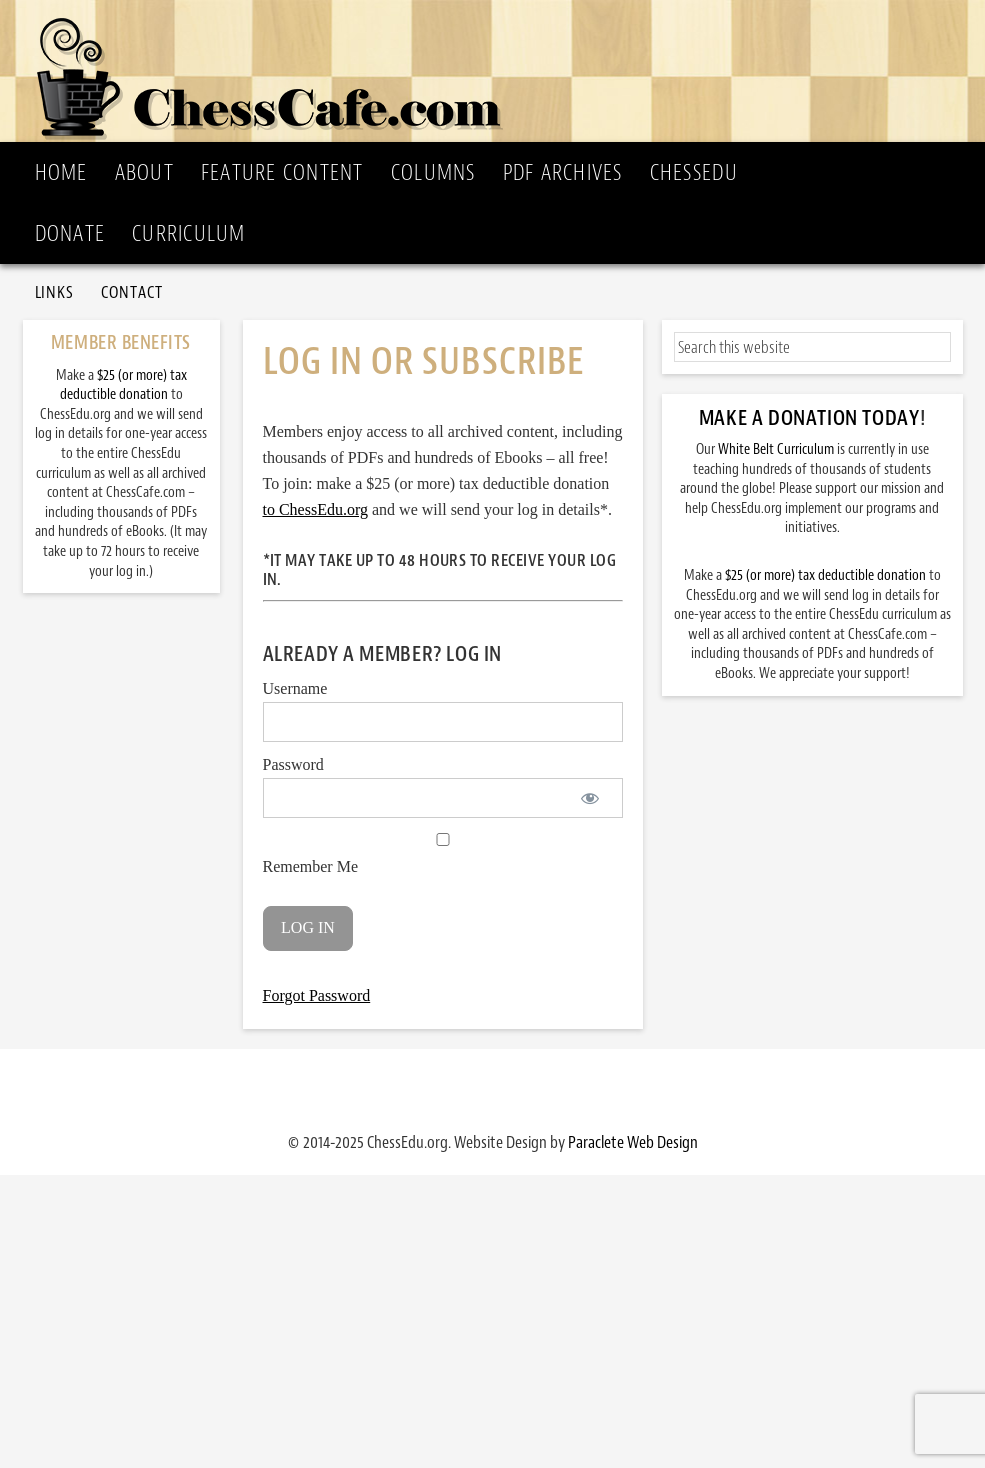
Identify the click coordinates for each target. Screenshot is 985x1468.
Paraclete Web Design (633, 1142)
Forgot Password (317, 995)
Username (295, 688)
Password (293, 764)
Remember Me (443, 854)
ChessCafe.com (499, 71)
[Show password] (590, 798)
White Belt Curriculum (776, 449)
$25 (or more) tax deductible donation (825, 575)
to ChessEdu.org (315, 509)
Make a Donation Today (809, 418)
